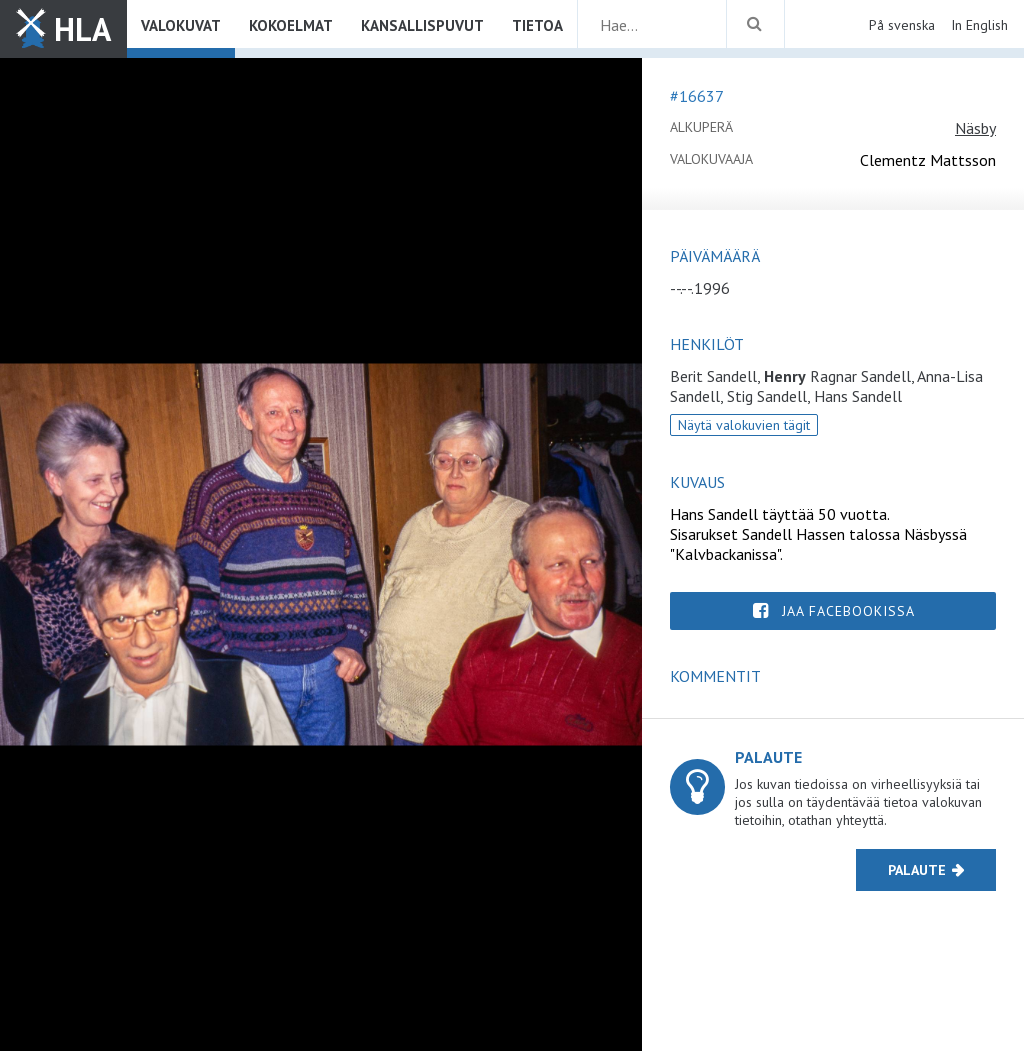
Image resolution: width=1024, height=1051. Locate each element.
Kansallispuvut (422, 25)
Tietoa (537, 25)
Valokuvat (181, 25)
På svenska (902, 25)
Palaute (917, 870)
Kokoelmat (291, 25)
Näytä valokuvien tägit (744, 425)
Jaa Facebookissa (848, 611)
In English (979, 25)
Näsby (975, 128)
